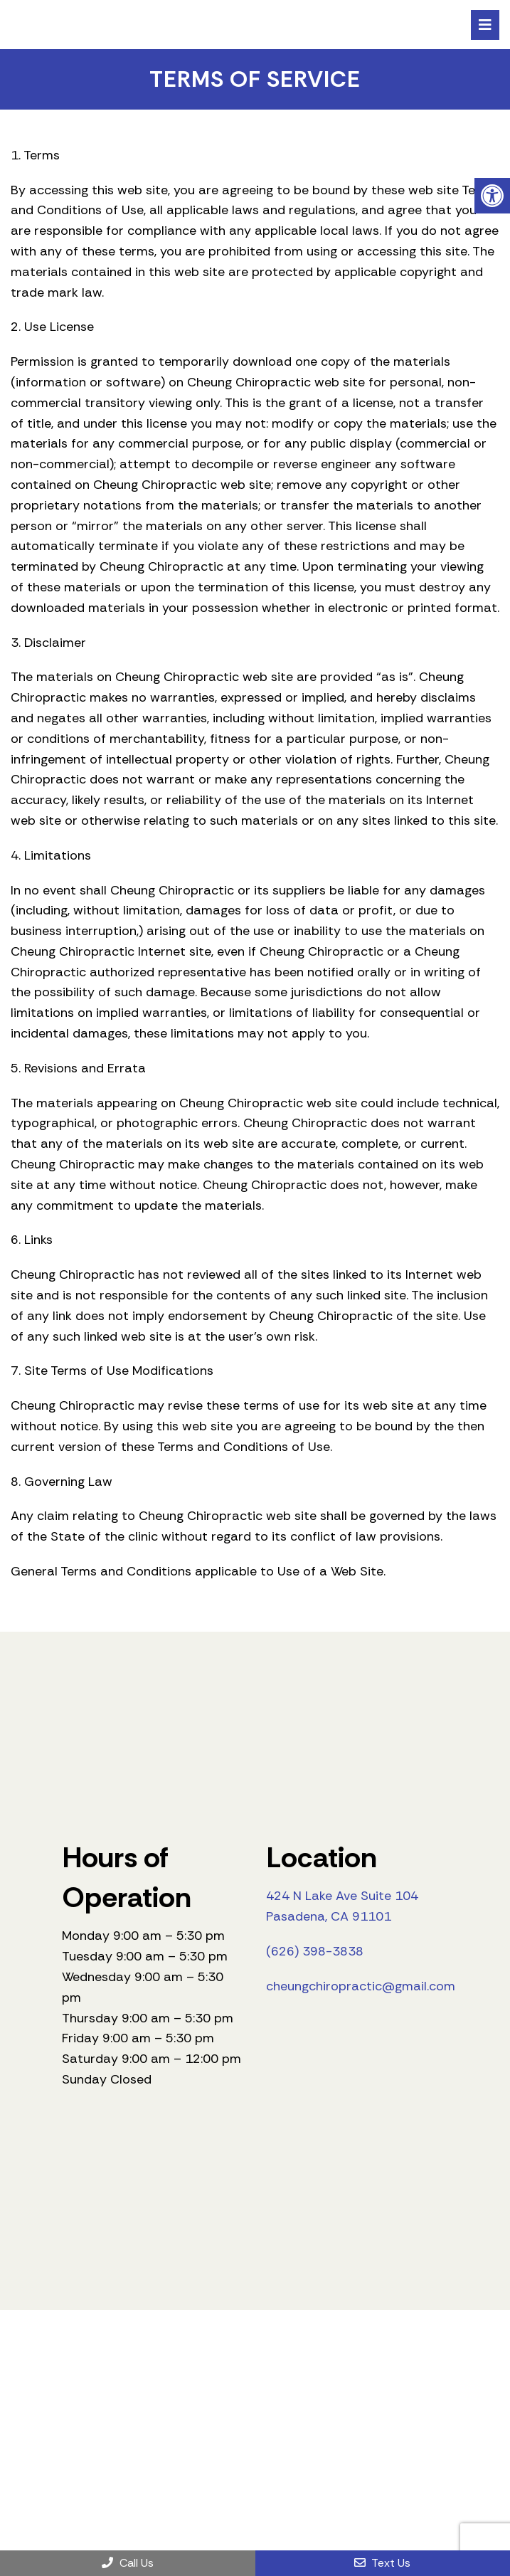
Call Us (128, 2562)
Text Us (382, 2562)
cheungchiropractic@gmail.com (360, 1986)
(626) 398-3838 (314, 1951)
